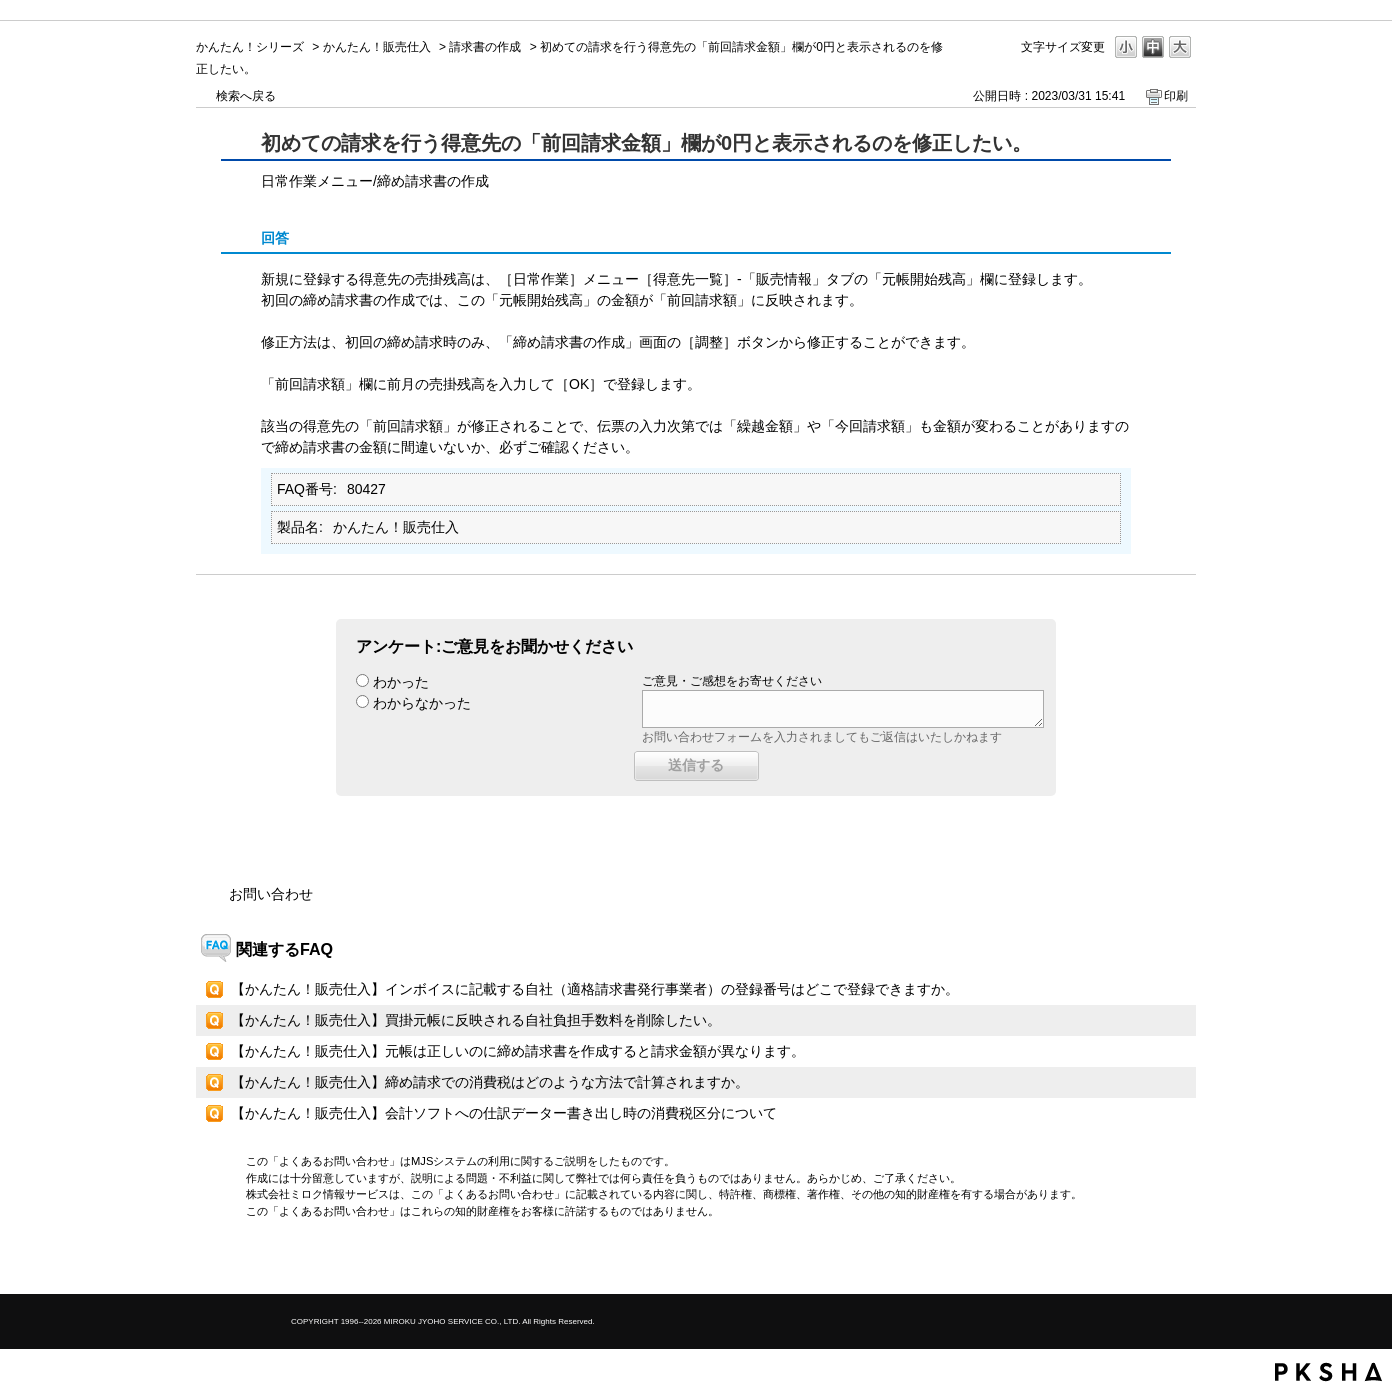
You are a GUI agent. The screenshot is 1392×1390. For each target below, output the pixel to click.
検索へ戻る (246, 96)
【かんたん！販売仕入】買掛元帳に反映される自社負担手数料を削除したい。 (476, 1020)
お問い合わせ (271, 894)
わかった (401, 682)
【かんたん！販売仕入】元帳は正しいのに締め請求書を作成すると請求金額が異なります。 (518, 1051)
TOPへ (1146, 1261)
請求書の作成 (485, 47)
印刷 (1176, 96)
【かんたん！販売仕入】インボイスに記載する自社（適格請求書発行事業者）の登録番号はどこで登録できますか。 (595, 989)
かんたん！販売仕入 (377, 47)
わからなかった (422, 703)
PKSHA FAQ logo (1328, 1372)
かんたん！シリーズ (250, 47)
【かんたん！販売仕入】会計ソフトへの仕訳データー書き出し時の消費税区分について (504, 1113)
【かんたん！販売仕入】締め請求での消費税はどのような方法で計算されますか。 (490, 1082)
